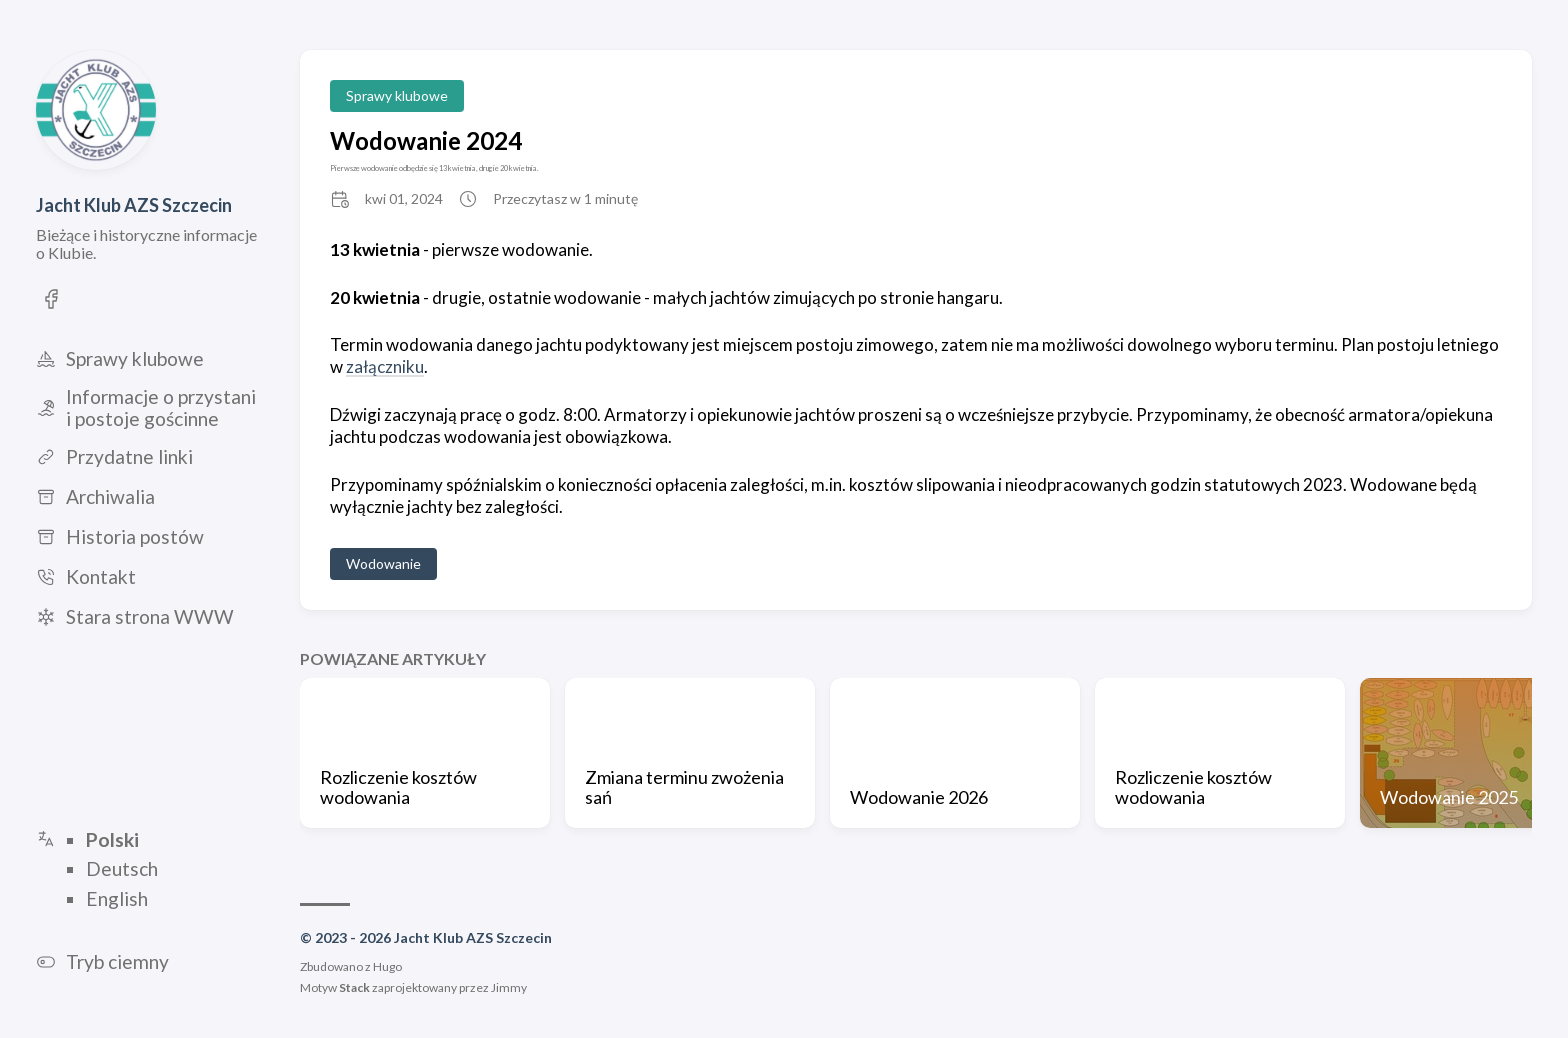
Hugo (387, 966)
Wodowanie (383, 563)
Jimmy (509, 987)
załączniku (385, 366)
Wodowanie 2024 (426, 140)
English (117, 899)
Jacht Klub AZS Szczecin (134, 205)
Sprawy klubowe (397, 95)
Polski (112, 840)
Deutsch (122, 869)
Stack (354, 987)
